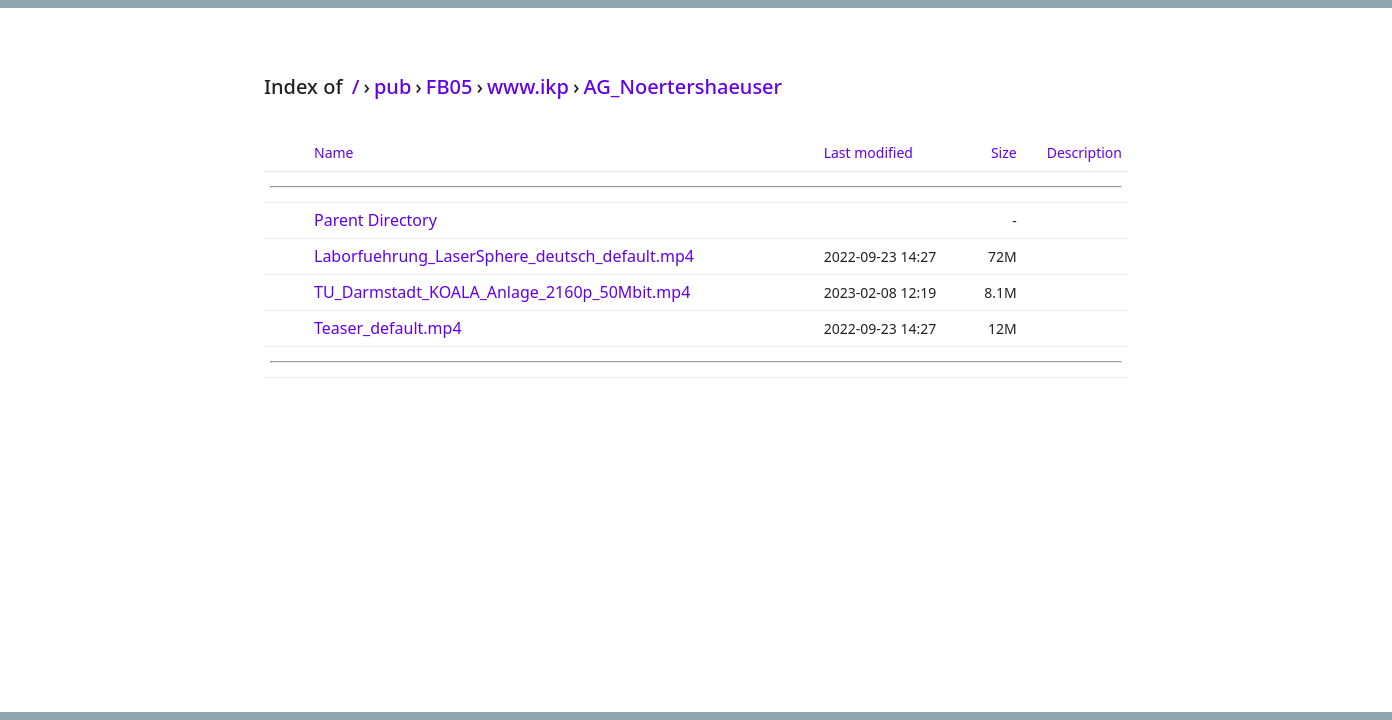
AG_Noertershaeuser (682, 86)
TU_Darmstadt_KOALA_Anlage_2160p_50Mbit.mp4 (502, 292)
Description (1084, 152)
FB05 (449, 86)
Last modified (868, 152)
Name (333, 152)
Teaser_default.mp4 (388, 328)
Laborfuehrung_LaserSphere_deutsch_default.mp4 (504, 256)
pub (392, 86)
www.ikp (528, 86)
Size (1004, 152)
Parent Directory (375, 220)
